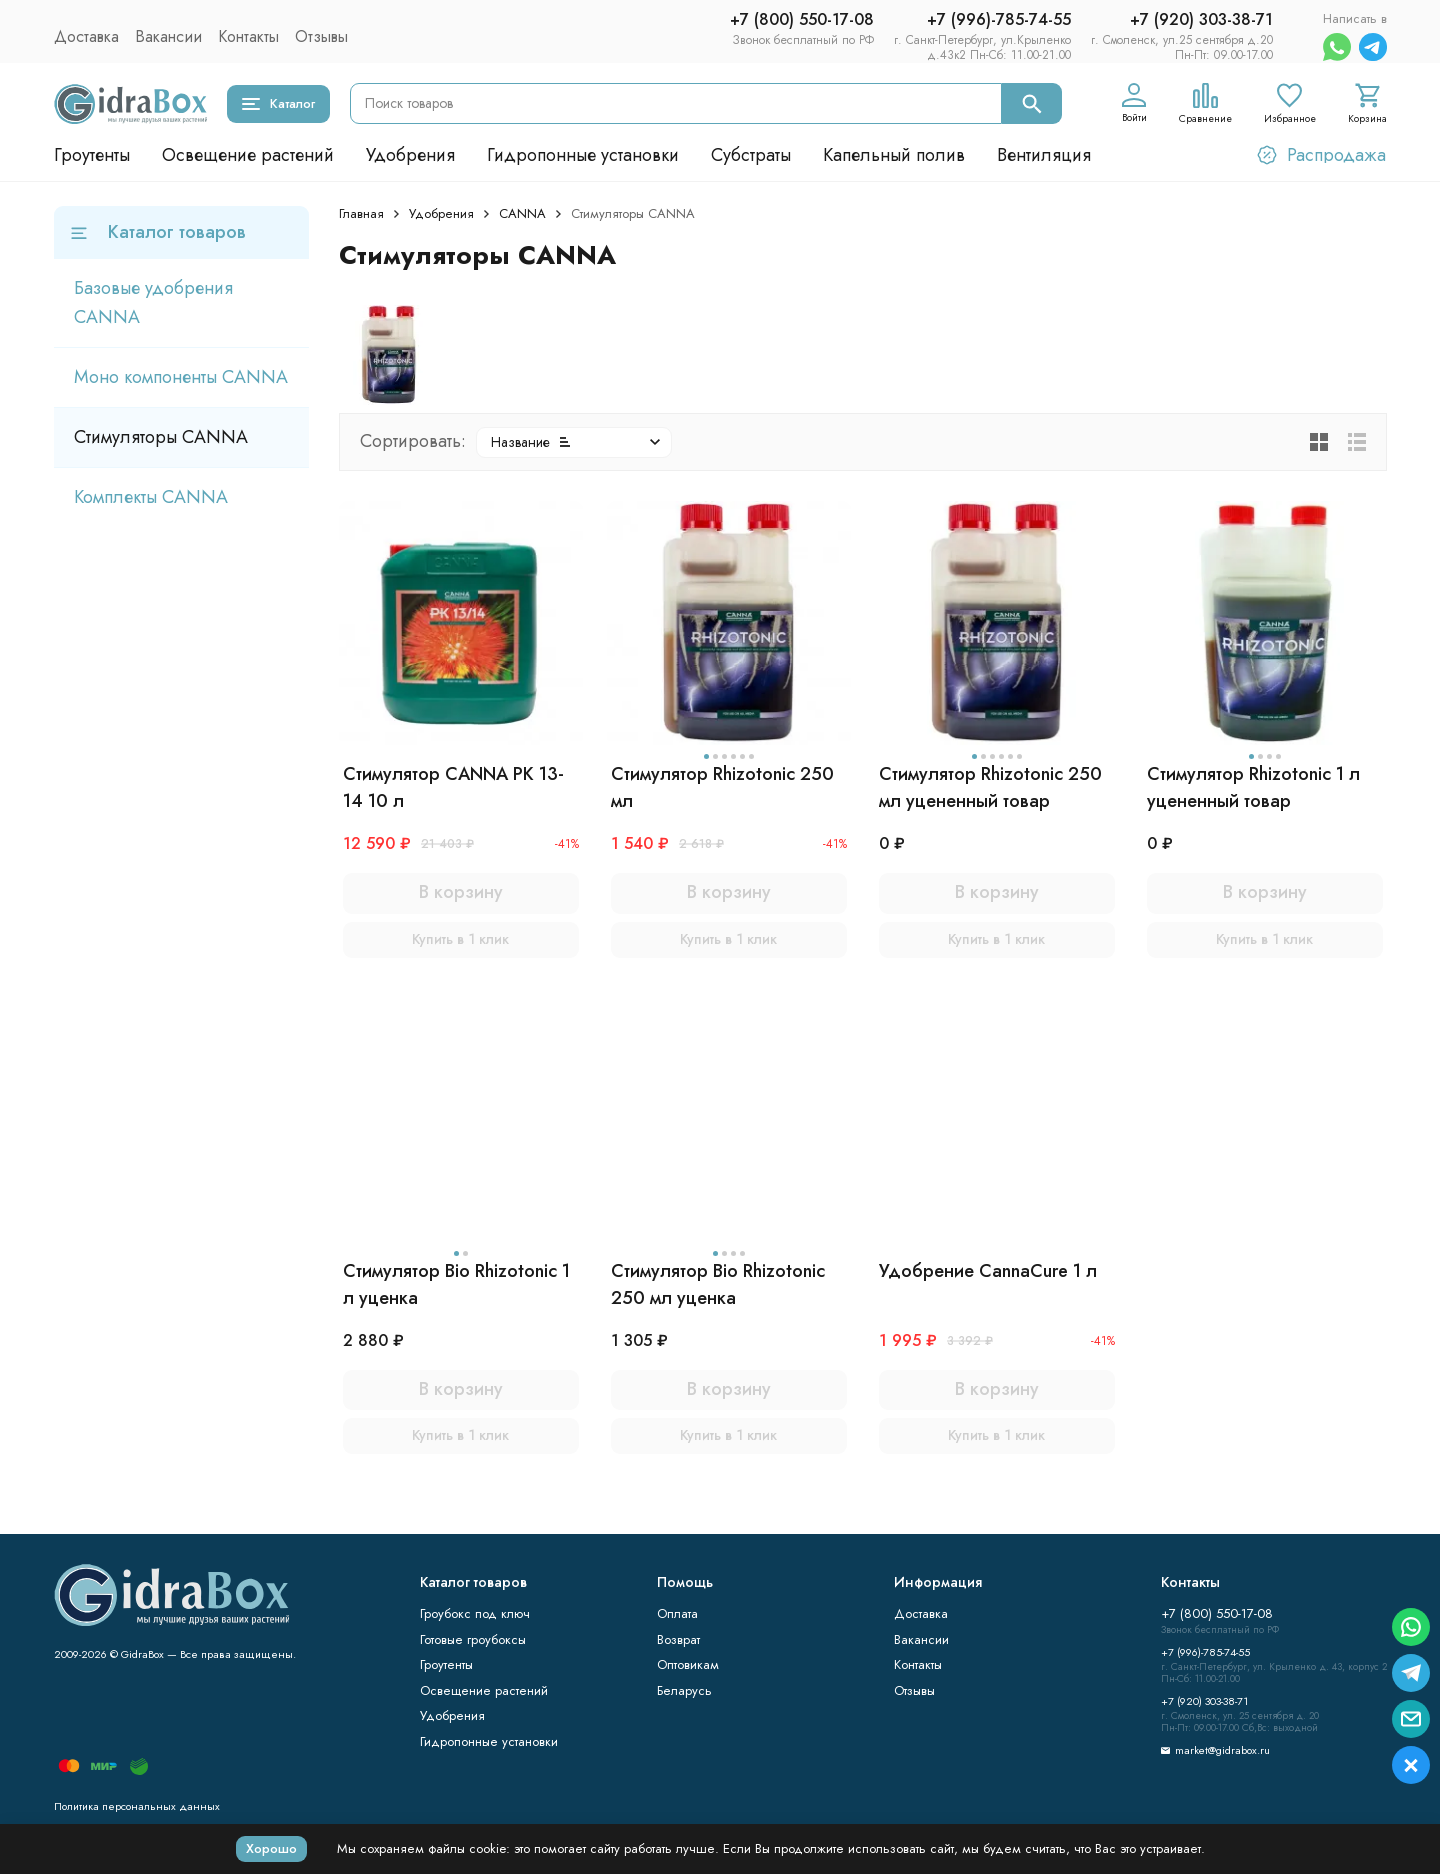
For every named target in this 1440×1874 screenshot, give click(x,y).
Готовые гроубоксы (473, 1639)
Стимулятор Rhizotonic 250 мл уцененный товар (990, 787)
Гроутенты (92, 155)
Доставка (86, 36)
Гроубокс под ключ (475, 1613)
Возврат (678, 1639)
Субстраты (751, 155)
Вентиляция (1044, 155)
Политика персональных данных (137, 1806)
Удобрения (410, 155)
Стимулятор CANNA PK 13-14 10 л (453, 787)
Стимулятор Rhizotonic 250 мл (722, 787)
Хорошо (271, 1848)
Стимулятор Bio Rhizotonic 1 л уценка (456, 1284)
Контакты (248, 36)
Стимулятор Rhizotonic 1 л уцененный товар (1253, 787)
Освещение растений (248, 155)
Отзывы (321, 36)
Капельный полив (894, 155)
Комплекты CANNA (151, 497)
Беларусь (684, 1690)
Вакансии (168, 36)
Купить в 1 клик (460, 939)
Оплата (677, 1613)
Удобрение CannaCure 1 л (988, 1271)
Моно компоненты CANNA (181, 377)
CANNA (522, 213)
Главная (361, 213)
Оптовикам (688, 1664)
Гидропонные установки (583, 155)
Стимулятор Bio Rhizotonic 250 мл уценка (718, 1284)
